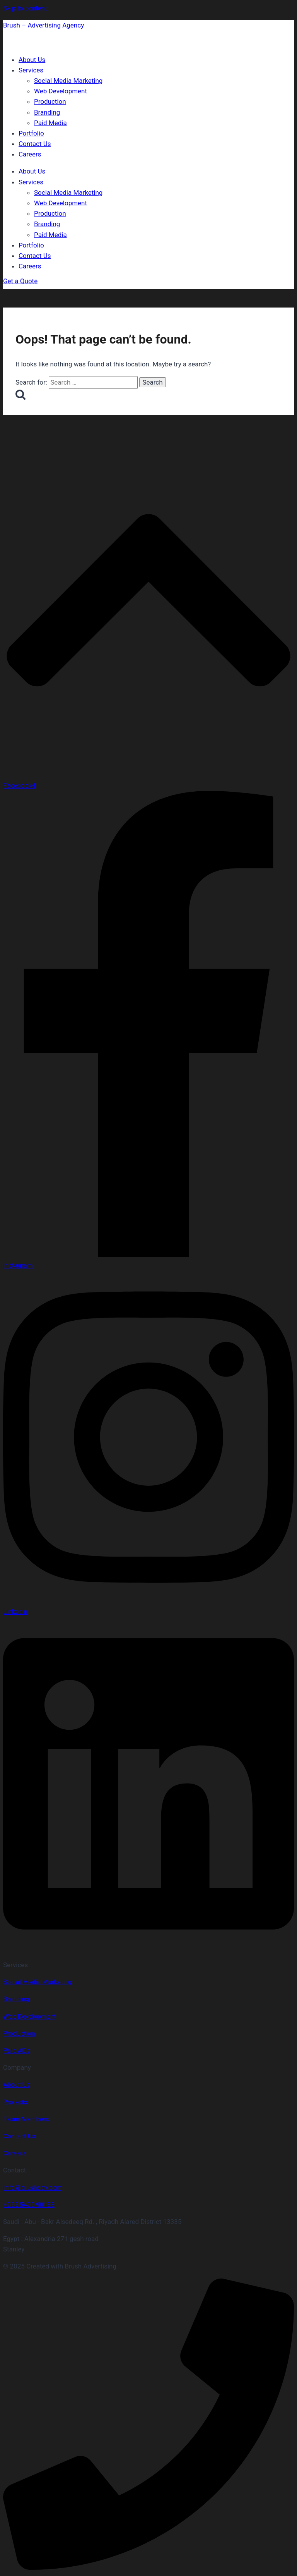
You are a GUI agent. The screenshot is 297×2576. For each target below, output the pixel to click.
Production (50, 101)
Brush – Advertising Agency (43, 25)
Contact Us (35, 144)
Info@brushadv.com (32, 2187)
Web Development (60, 91)
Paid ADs (16, 2050)
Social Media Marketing (68, 80)
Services (31, 70)
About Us (32, 60)
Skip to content (25, 8)
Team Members (26, 2119)
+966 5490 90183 (29, 2204)
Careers (30, 154)
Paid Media (50, 123)
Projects (15, 2102)
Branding (47, 112)
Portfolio (31, 133)
